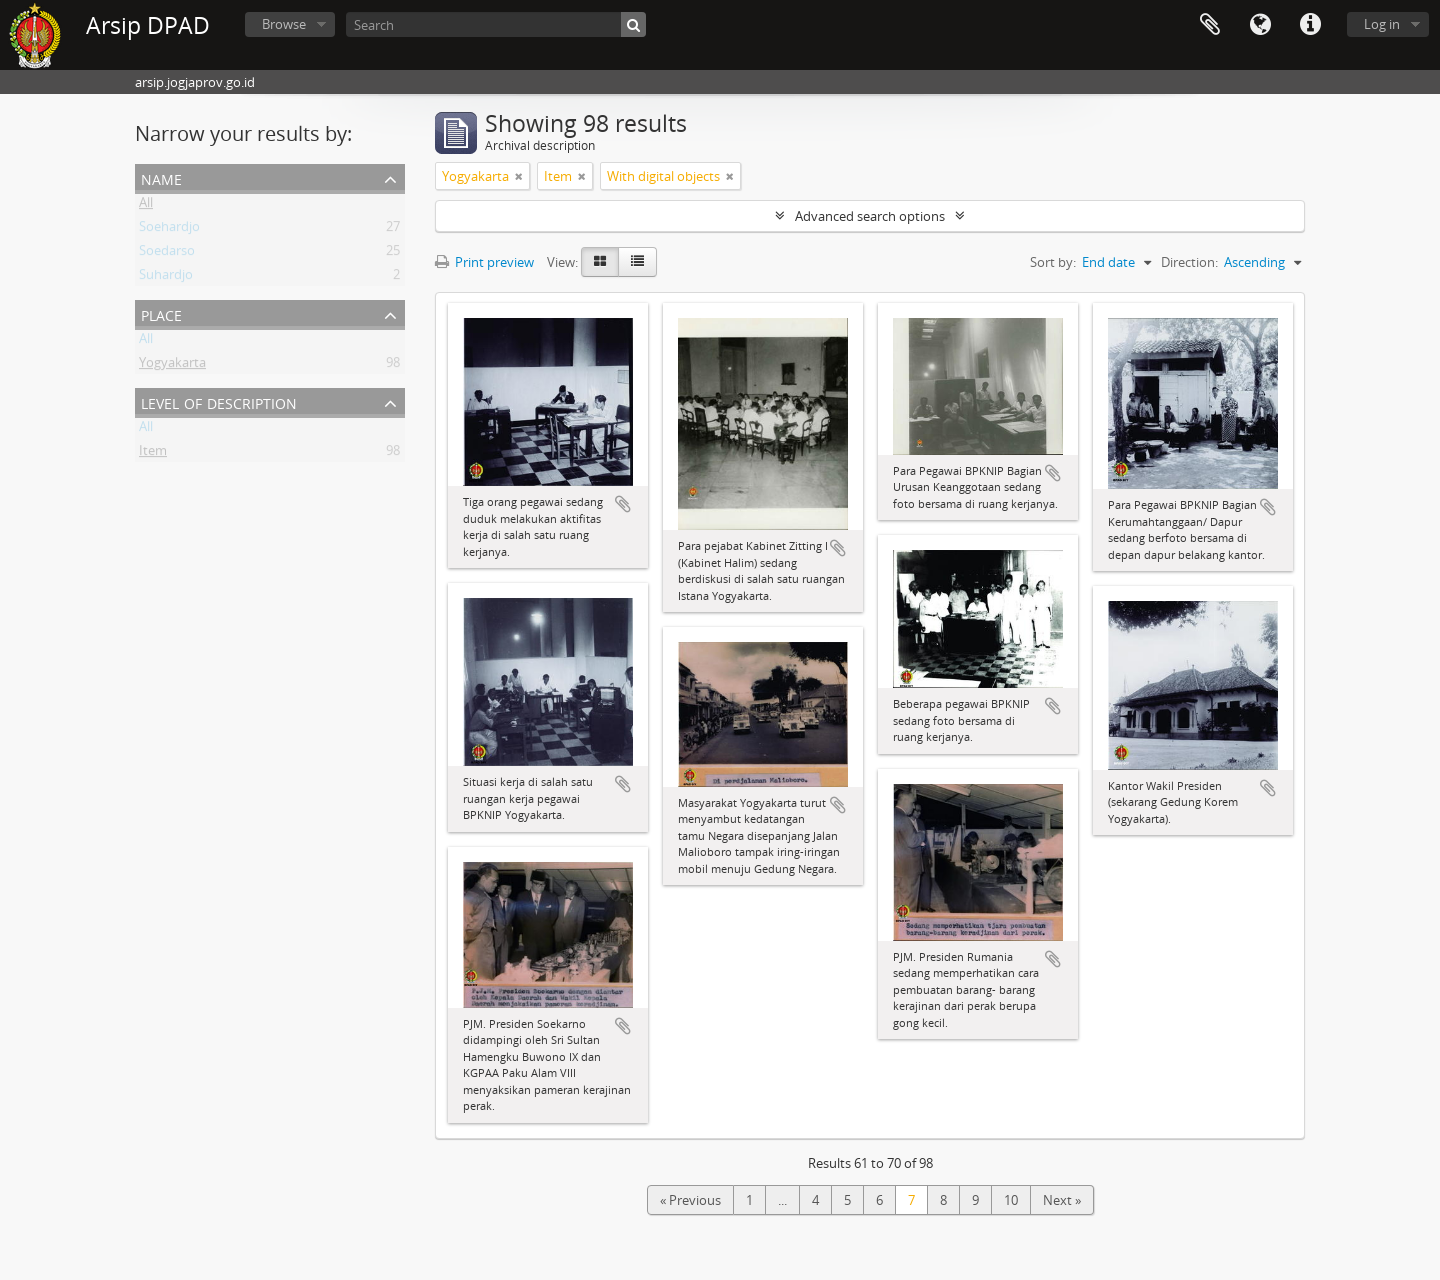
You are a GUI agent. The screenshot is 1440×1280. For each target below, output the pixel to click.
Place (161, 313)
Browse (284, 24)
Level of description (219, 401)
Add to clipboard (623, 504)
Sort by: (1053, 262)
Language (1260, 25)
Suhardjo (166, 278)
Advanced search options (870, 216)
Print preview (484, 262)
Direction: (1189, 262)
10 (1011, 1200)
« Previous (690, 1200)
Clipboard (1210, 25)
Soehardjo (169, 230)
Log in (1382, 24)
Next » (1062, 1200)
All (146, 206)
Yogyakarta (172, 366)
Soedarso (167, 254)
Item (153, 454)
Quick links (1310, 25)
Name (161, 177)
